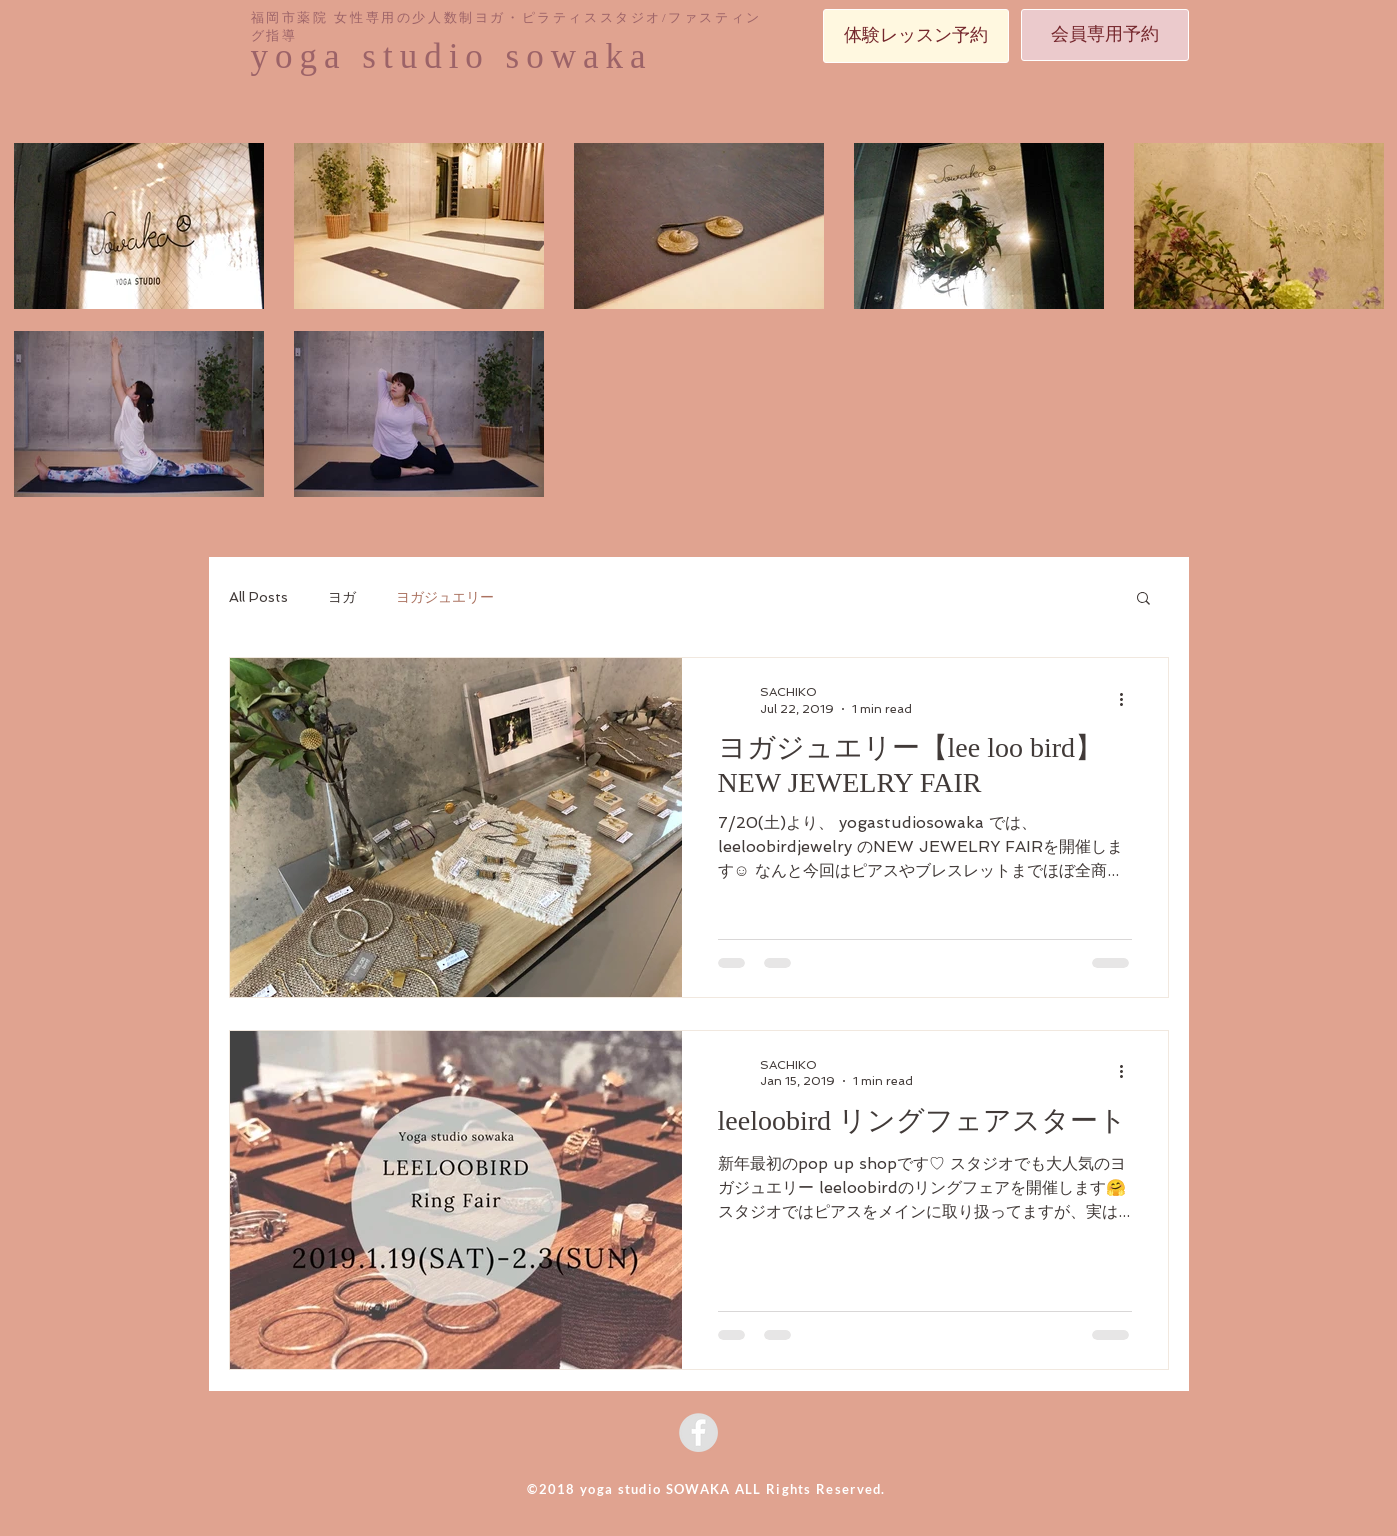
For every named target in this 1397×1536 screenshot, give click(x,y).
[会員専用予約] (1105, 35)
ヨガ (342, 597)
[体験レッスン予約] (916, 36)
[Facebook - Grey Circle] (698, 1432)
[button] (1143, 599)
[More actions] (1129, 699)
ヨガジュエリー (445, 597)
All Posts (258, 597)
